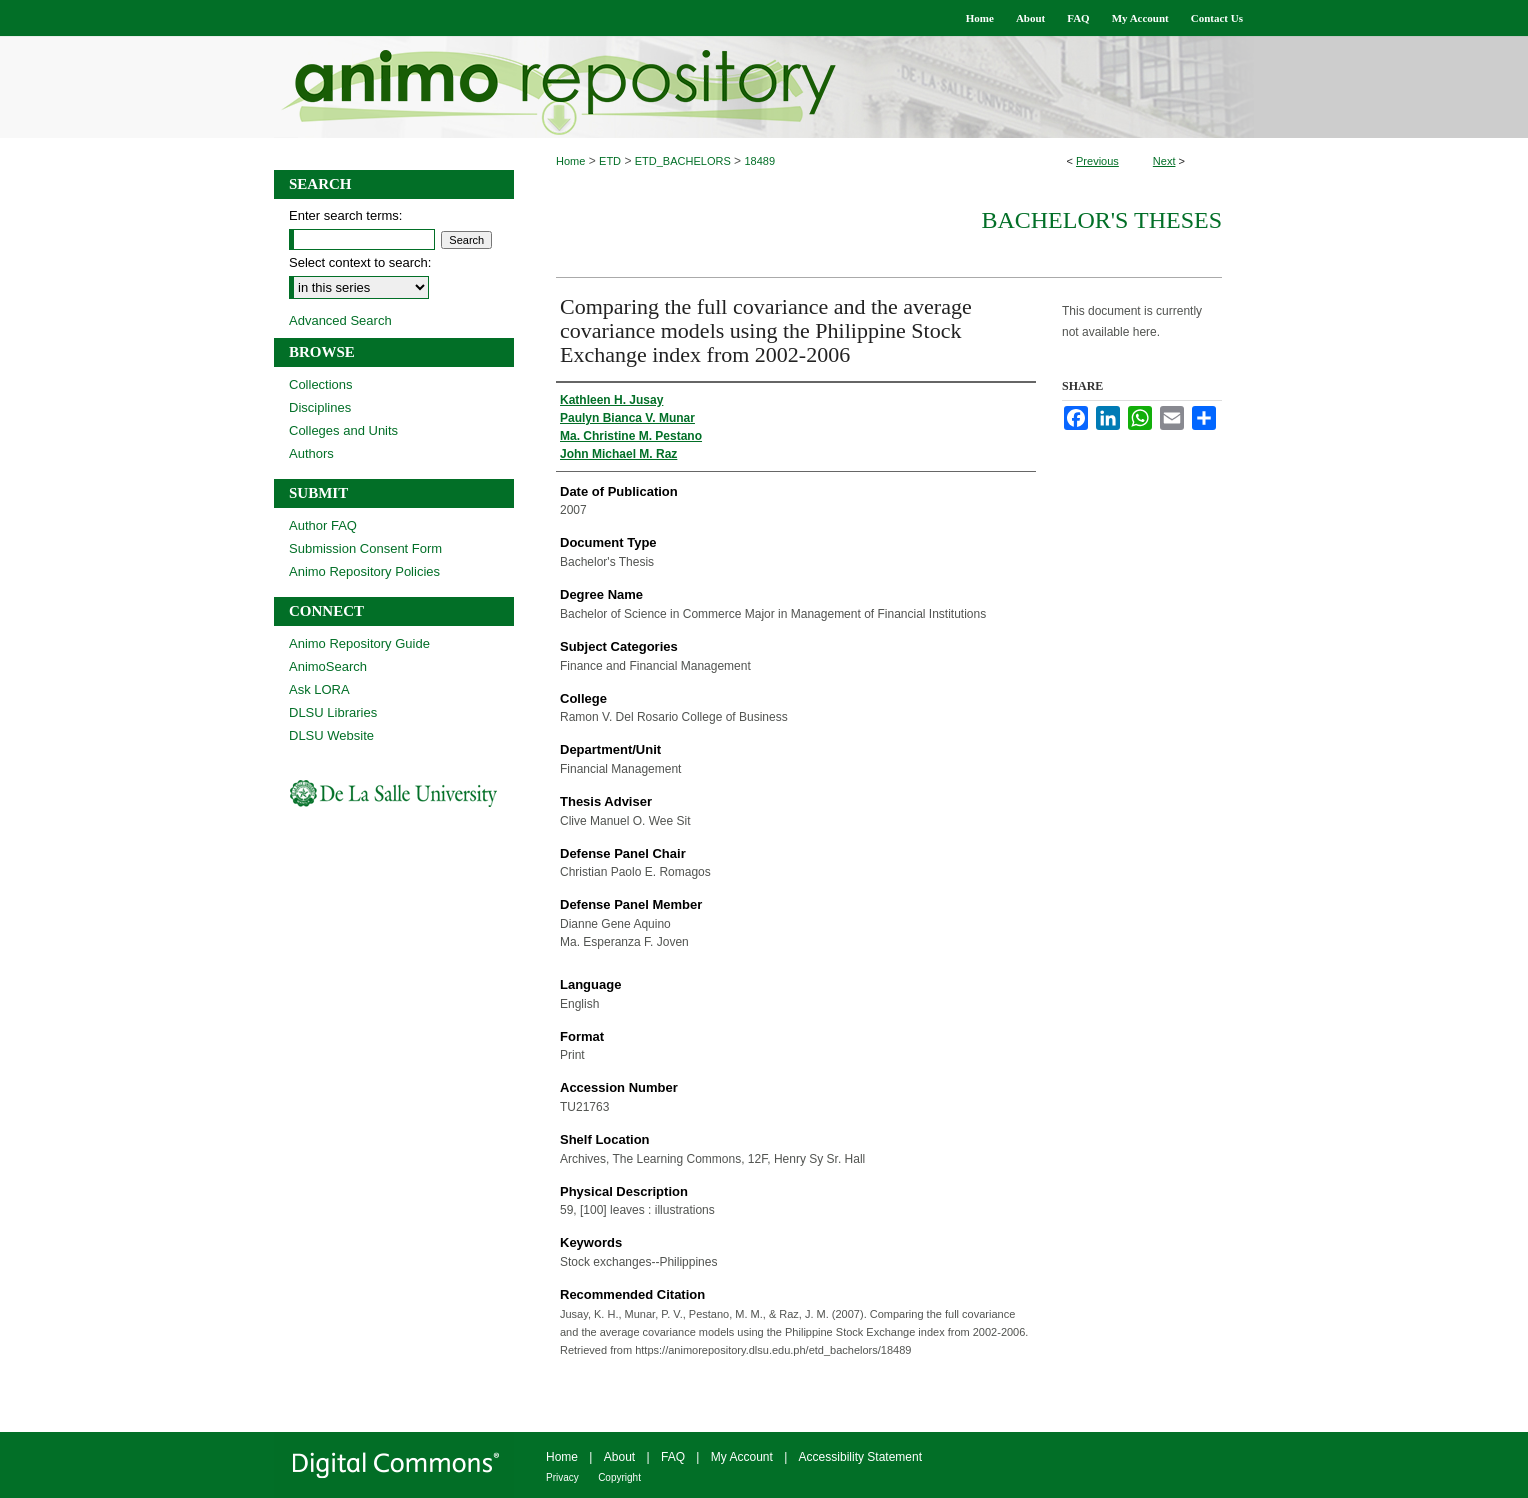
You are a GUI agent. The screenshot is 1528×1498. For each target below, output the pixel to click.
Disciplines (320, 407)
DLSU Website (331, 735)
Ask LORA (319, 689)
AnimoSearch (328, 666)
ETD (610, 161)
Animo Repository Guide (359, 643)
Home (570, 161)
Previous (1097, 161)
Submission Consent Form (365, 548)
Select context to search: (360, 262)
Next (1164, 161)
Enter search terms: (345, 215)
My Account (742, 1457)
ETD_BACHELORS (683, 161)
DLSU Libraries (333, 712)
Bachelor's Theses (1101, 220)
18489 (759, 161)
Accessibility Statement (860, 1457)
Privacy (562, 1477)
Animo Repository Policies (364, 571)
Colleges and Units (343, 430)
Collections (321, 384)
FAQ (673, 1457)
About (619, 1457)
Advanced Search (340, 320)
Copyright (619, 1477)
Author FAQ (323, 525)
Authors (311, 453)
